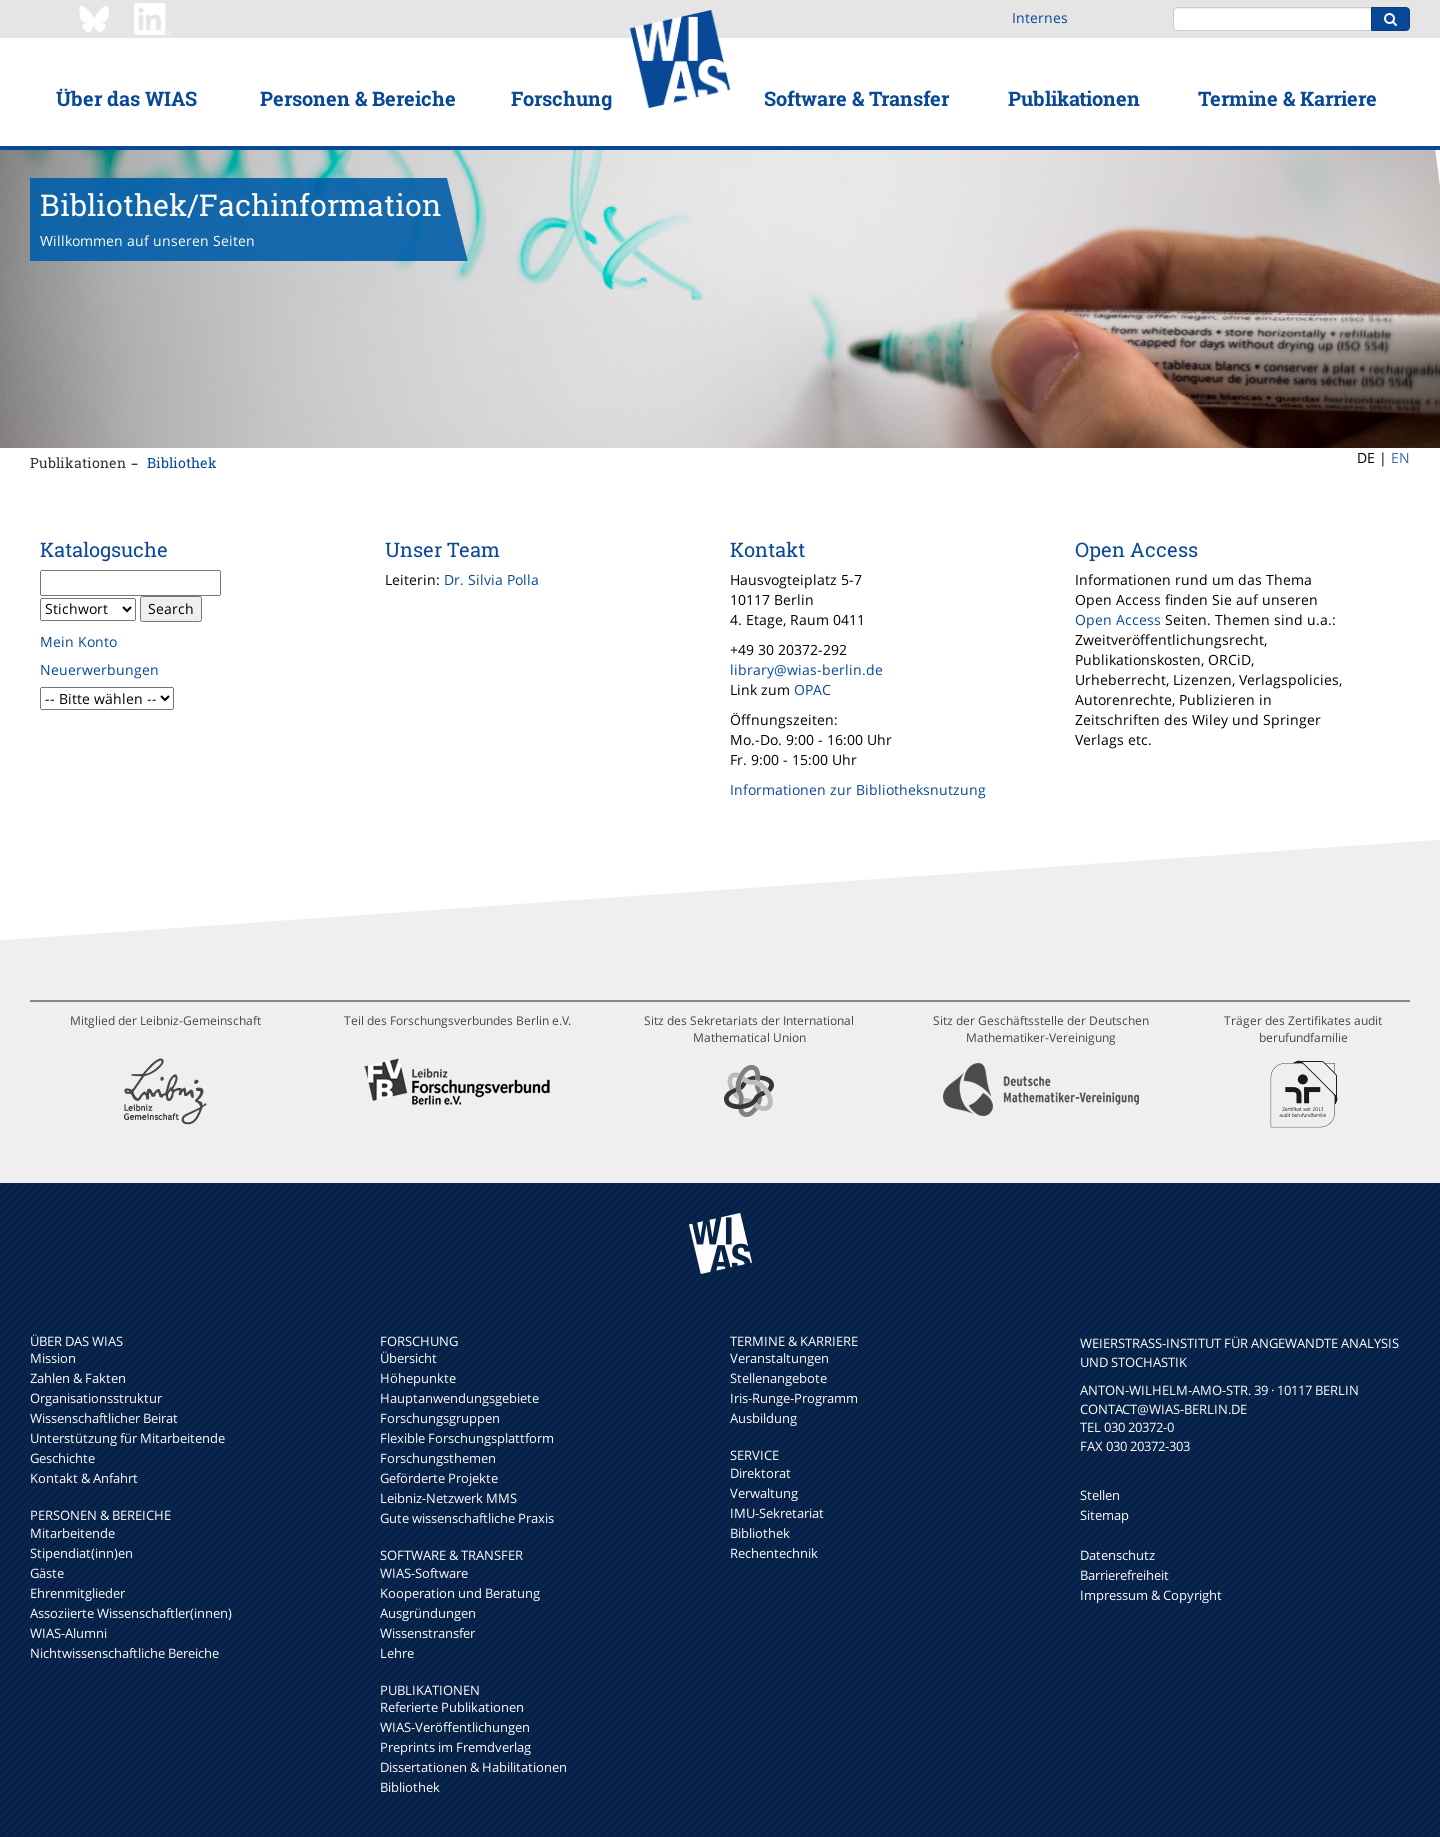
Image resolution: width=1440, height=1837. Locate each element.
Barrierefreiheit (1124, 1575)
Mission (53, 1358)
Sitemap (1104, 1515)
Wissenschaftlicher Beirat (104, 1418)
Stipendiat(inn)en (81, 1553)
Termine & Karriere (1287, 98)
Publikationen (1074, 98)
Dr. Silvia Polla (491, 579)
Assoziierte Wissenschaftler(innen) (131, 1613)
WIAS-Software (424, 1573)
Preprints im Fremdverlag (455, 1747)
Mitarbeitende (72, 1533)
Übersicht (408, 1358)
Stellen (1100, 1495)
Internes (1040, 17)
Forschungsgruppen (440, 1418)
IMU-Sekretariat (777, 1513)
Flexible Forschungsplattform (467, 1438)
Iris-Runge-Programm (794, 1398)
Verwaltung (764, 1493)
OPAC (812, 689)
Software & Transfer (856, 98)
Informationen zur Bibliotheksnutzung (858, 789)
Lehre (397, 1653)
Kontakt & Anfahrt (84, 1478)
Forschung (561, 98)
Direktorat (760, 1473)
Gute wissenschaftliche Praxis (467, 1518)
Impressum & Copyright (1151, 1595)
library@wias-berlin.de (806, 669)
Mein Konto (78, 641)
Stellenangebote (778, 1378)
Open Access (1118, 619)
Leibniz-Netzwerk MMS (448, 1498)
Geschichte (62, 1458)
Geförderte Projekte (439, 1478)
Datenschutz (1117, 1555)
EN (1400, 457)
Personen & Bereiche (358, 98)
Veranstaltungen (779, 1358)
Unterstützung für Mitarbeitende (127, 1438)
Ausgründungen (428, 1613)
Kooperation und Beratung (460, 1593)
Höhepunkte (418, 1378)
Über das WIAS (126, 98)
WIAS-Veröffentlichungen (455, 1727)
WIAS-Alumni (68, 1633)
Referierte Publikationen (452, 1707)
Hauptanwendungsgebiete (459, 1398)
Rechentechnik (774, 1553)
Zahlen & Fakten (78, 1378)
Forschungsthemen (438, 1458)
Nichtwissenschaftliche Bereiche (124, 1653)
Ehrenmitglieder (77, 1593)
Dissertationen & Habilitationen (473, 1767)
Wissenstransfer (427, 1633)
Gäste (47, 1573)
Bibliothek (182, 462)
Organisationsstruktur (96, 1398)
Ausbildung (763, 1418)
